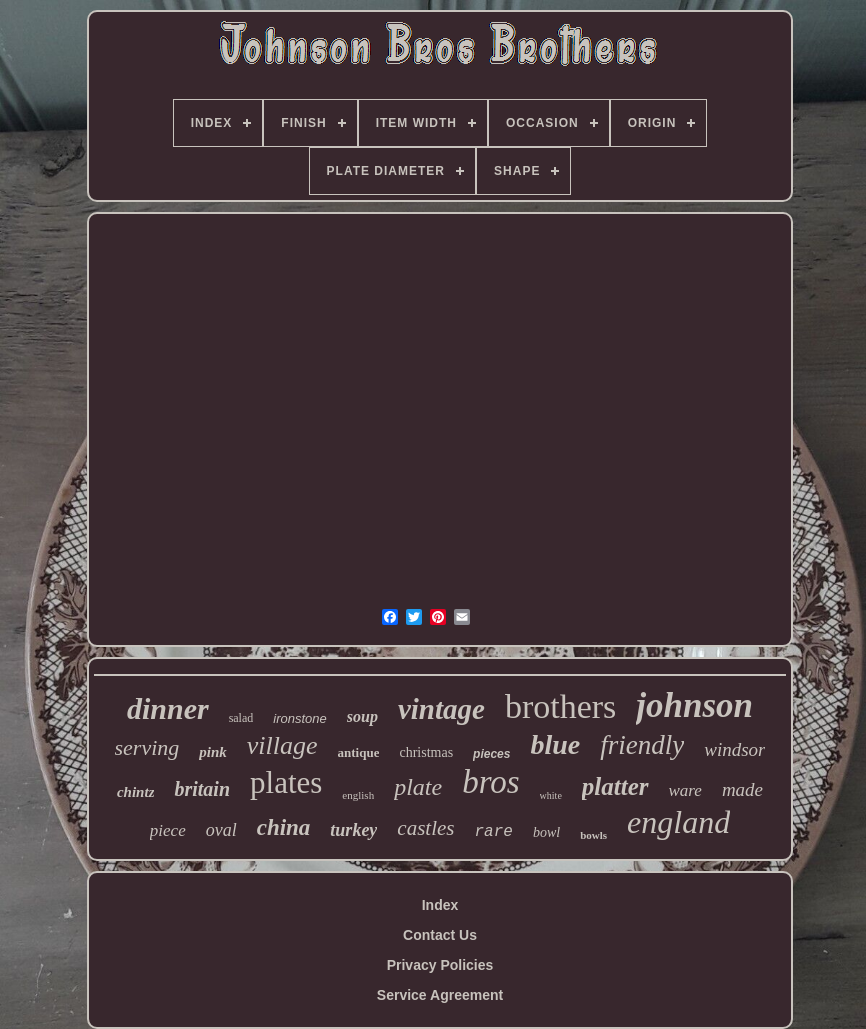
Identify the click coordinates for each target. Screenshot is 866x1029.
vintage (441, 709)
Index (440, 905)
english (358, 795)
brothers (560, 706)
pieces (491, 754)
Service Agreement (440, 995)
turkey (353, 830)
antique (359, 752)
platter (615, 786)
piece (168, 830)
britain (202, 789)
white (551, 795)
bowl (546, 832)
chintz (136, 792)
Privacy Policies (440, 965)
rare (494, 832)
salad (241, 718)
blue (555, 744)
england (678, 822)
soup (362, 716)
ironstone (299, 718)
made (742, 789)
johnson (694, 705)
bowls (593, 835)
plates (286, 782)
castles (425, 828)
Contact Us (440, 935)
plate (418, 787)
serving (147, 747)
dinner (168, 708)
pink (213, 752)
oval (221, 830)
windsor (734, 749)
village (282, 745)
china (284, 827)
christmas (426, 752)
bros (490, 782)
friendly (642, 745)
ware (685, 790)
